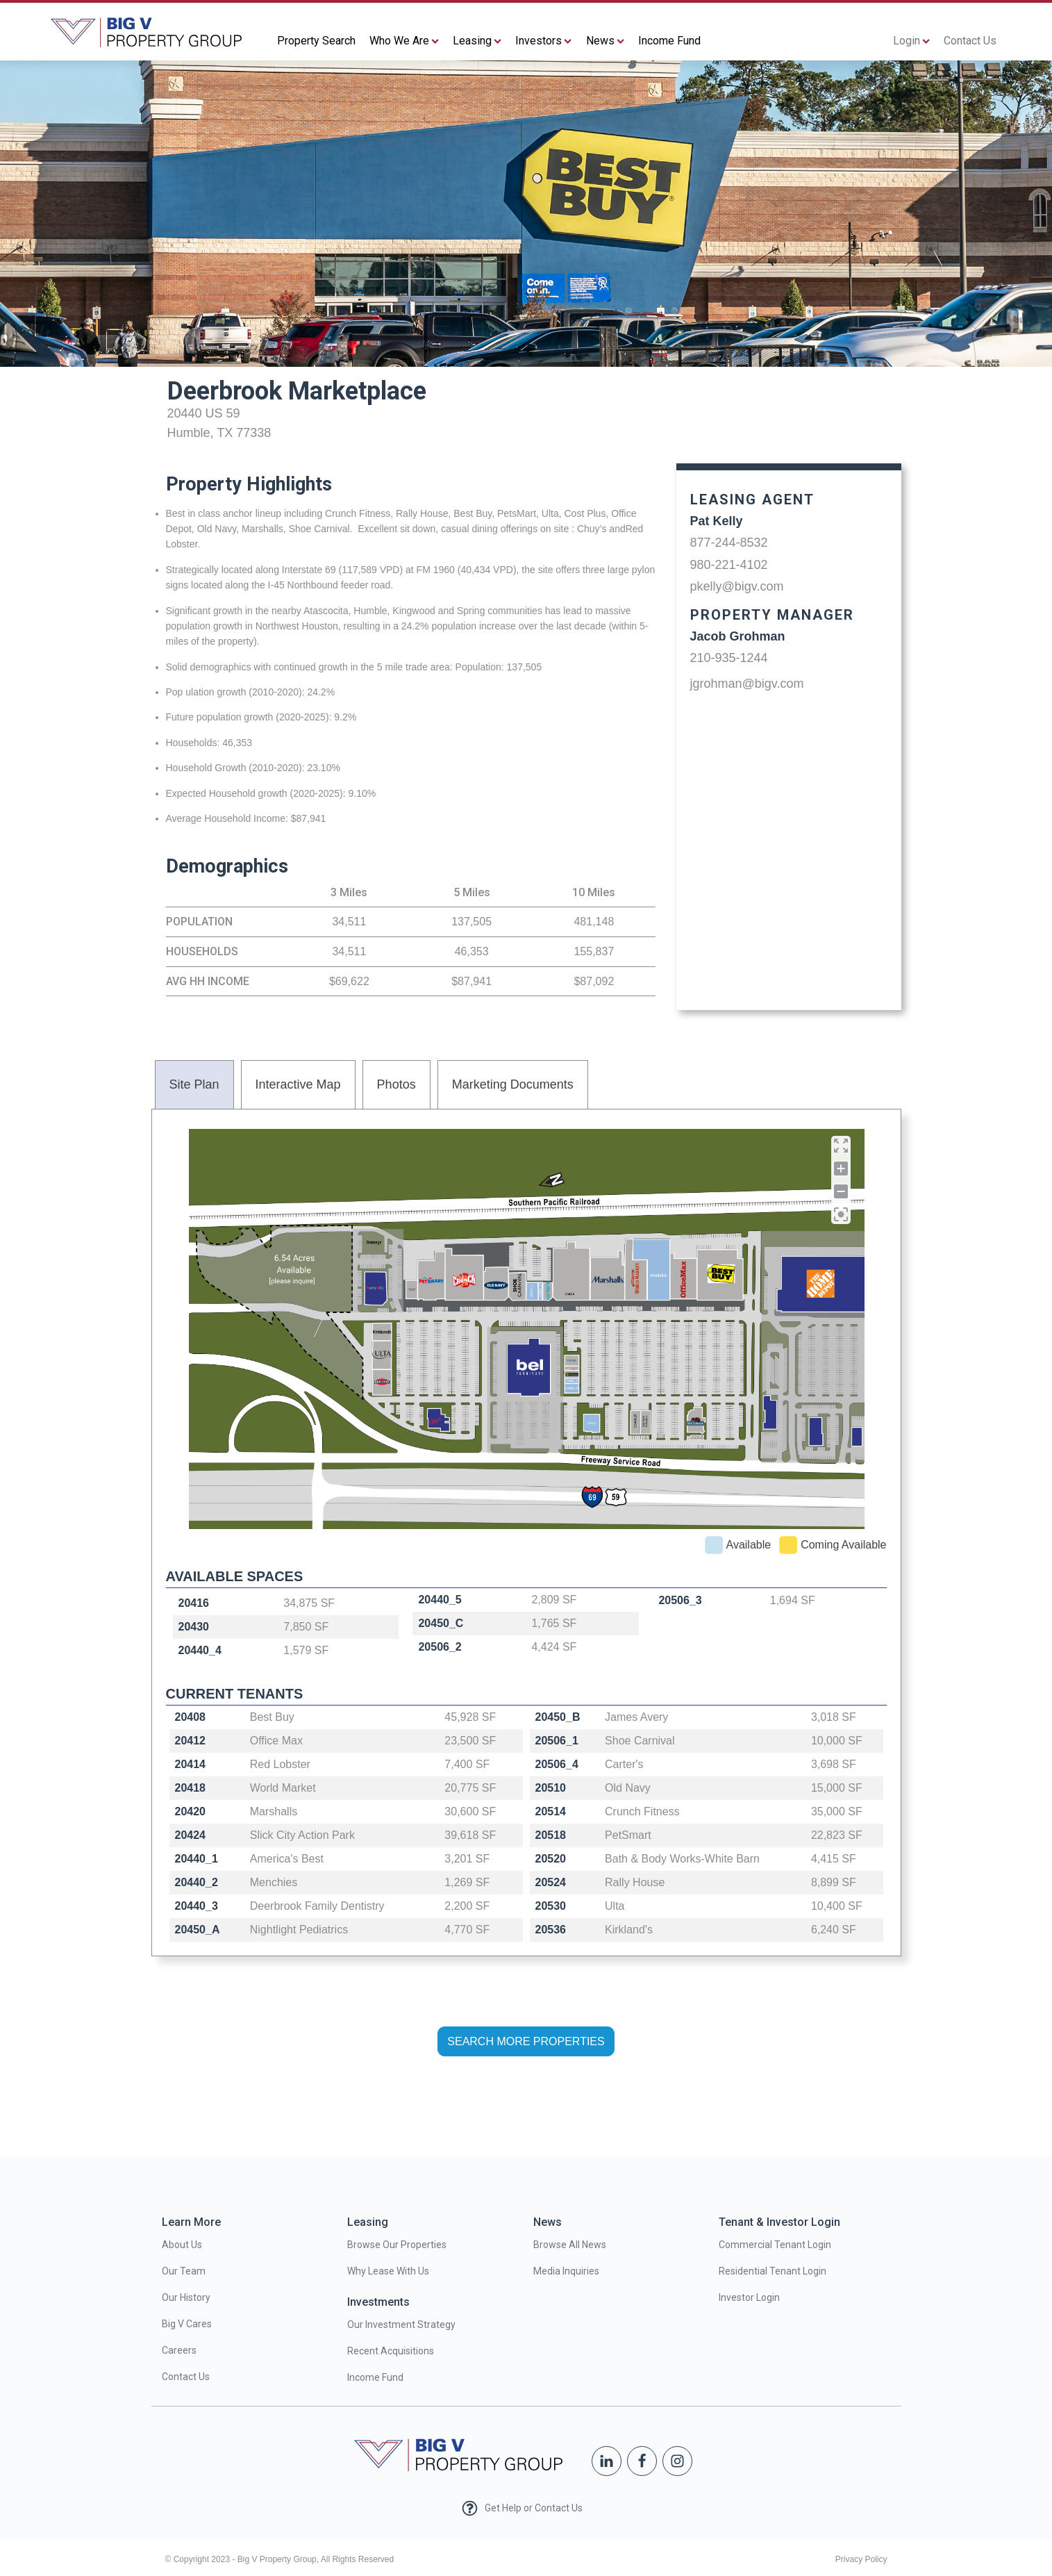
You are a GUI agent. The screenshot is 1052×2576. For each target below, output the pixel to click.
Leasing (477, 40)
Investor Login (749, 2297)
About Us (182, 2244)
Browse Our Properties (396, 2244)
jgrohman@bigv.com (747, 684)
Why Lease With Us (388, 2271)
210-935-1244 (729, 658)
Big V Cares (187, 2323)
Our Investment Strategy (401, 2324)
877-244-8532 (729, 543)
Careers (179, 2350)
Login (911, 40)
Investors (543, 40)
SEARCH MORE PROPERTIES (525, 2041)
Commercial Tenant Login (775, 2244)
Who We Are (404, 40)
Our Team (184, 2271)
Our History (186, 2297)
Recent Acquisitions (390, 2350)
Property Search (316, 40)
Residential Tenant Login (772, 2271)
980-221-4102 (729, 565)
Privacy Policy (861, 2559)
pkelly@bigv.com (737, 586)
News (605, 40)
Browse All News (569, 2244)
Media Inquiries (566, 2271)
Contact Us (970, 40)
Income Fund (669, 40)
